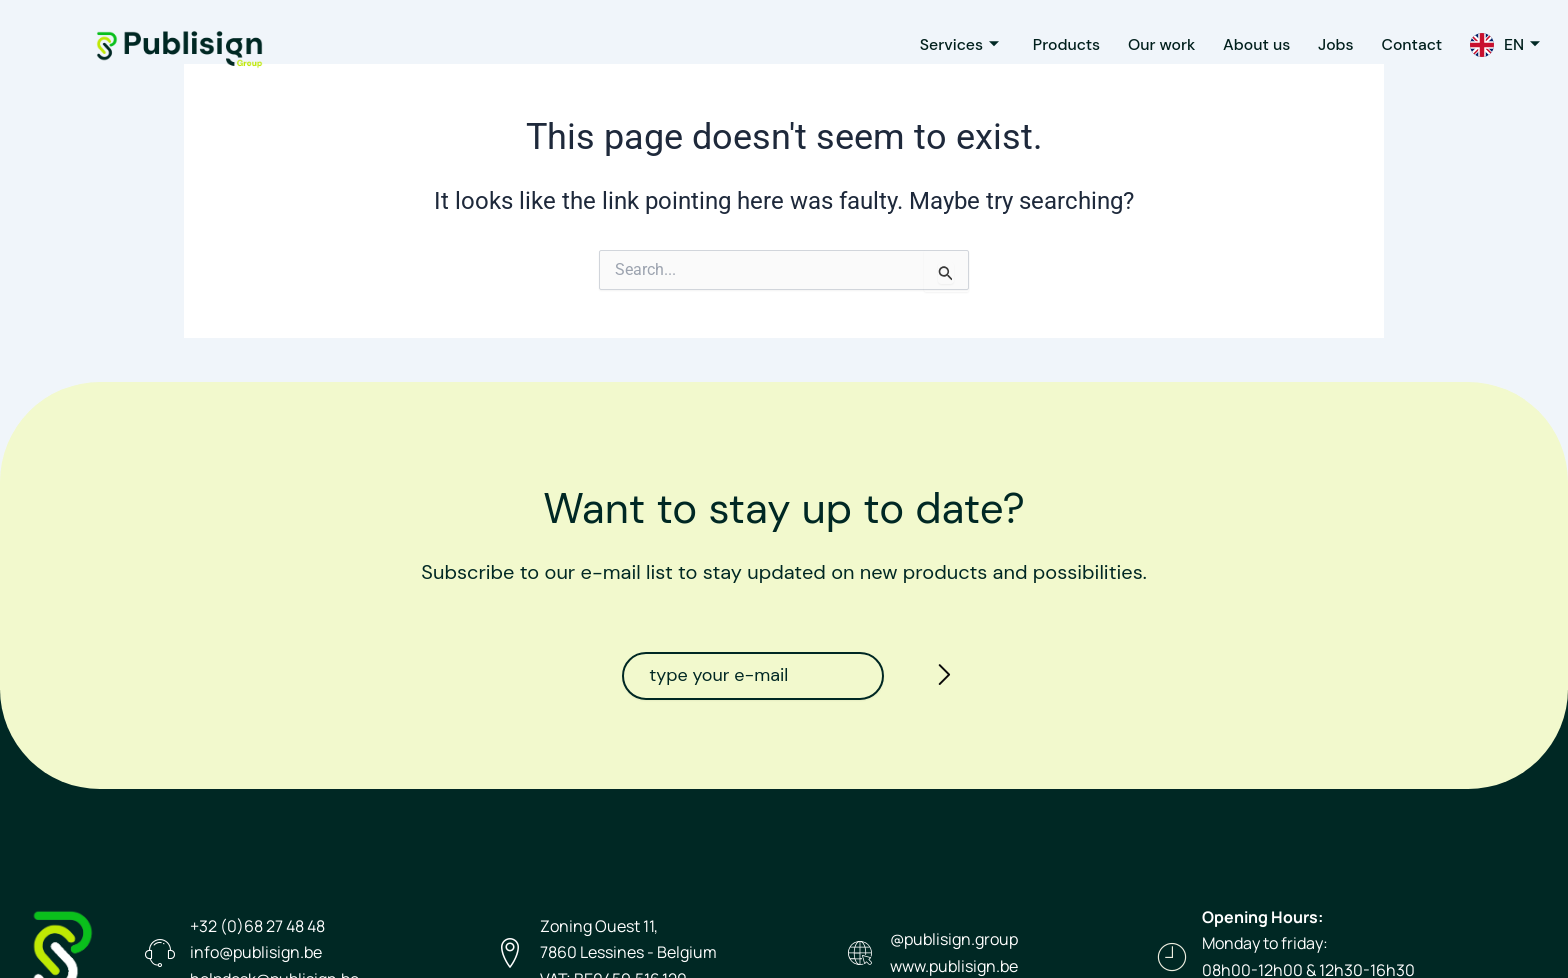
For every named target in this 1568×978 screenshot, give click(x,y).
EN (1521, 44)
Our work (1148, 44)
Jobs (1329, 44)
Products (1050, 44)
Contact (1408, 44)
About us (1247, 44)
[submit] (939, 678)
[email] (753, 676)
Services (940, 44)
